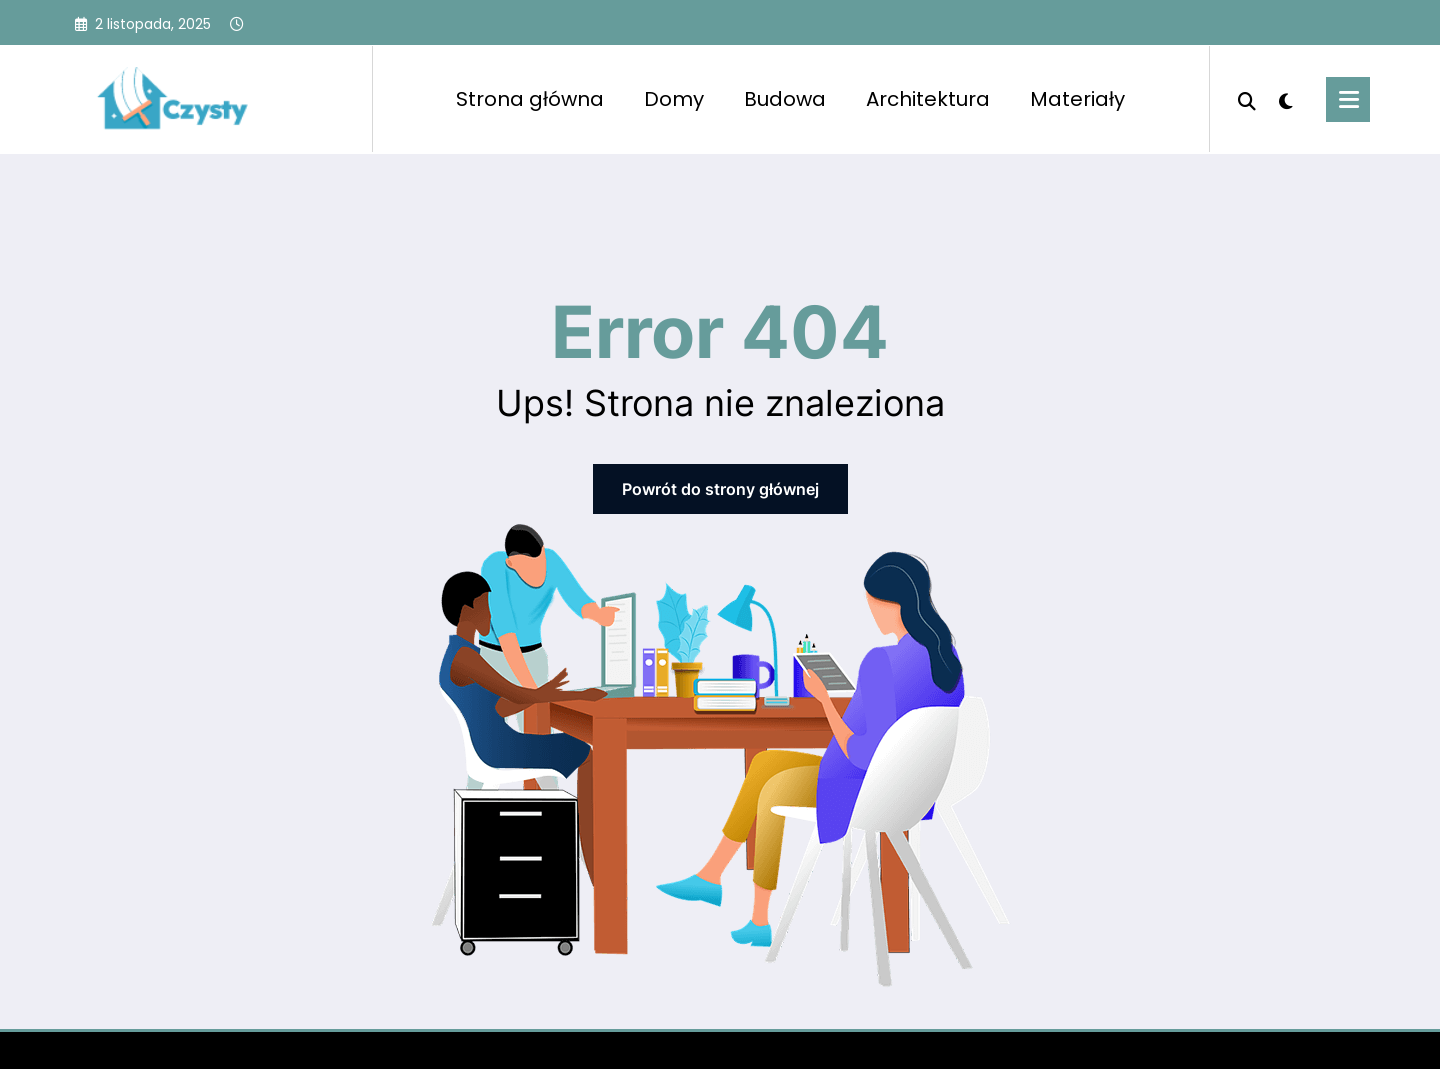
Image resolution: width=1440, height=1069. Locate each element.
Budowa (785, 99)
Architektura (928, 99)
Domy (674, 99)
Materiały (1077, 99)
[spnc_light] (1286, 99)
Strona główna (530, 99)
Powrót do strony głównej (720, 489)
